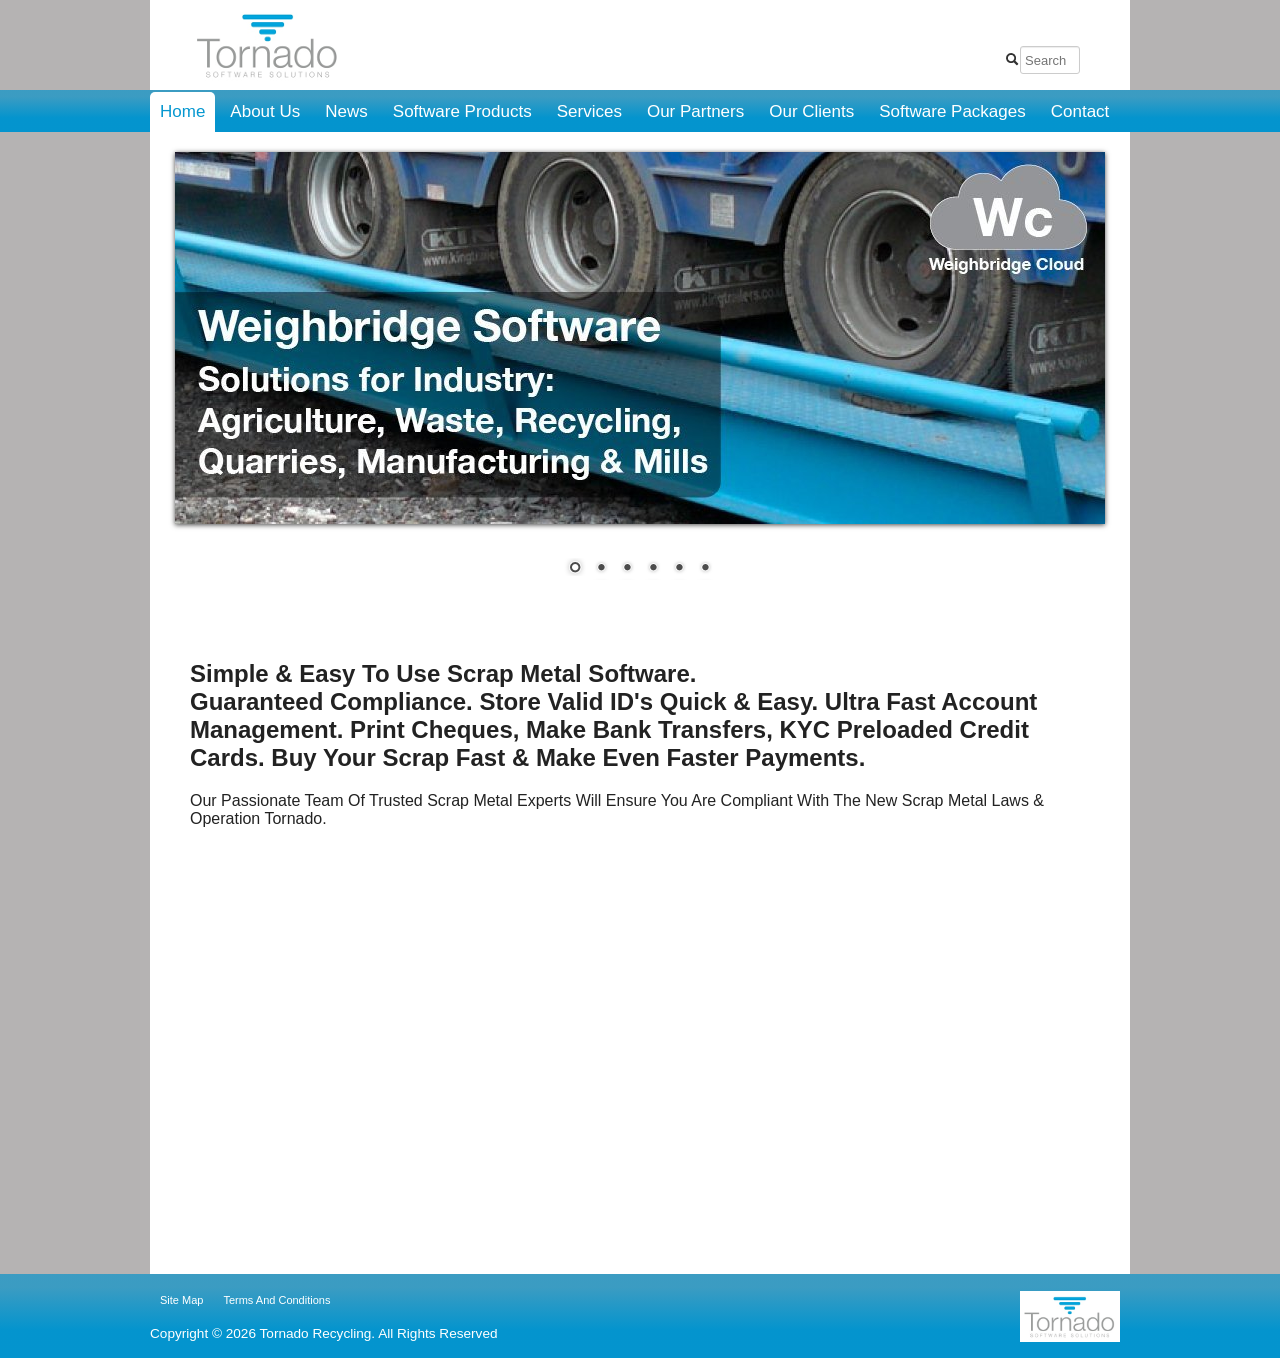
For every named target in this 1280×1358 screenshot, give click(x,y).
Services (589, 111)
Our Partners (695, 111)
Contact (1080, 111)
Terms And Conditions (276, 1300)
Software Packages (952, 111)
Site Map (181, 1300)
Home (182, 111)
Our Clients (811, 111)
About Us (265, 111)
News (346, 111)
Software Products (462, 111)
